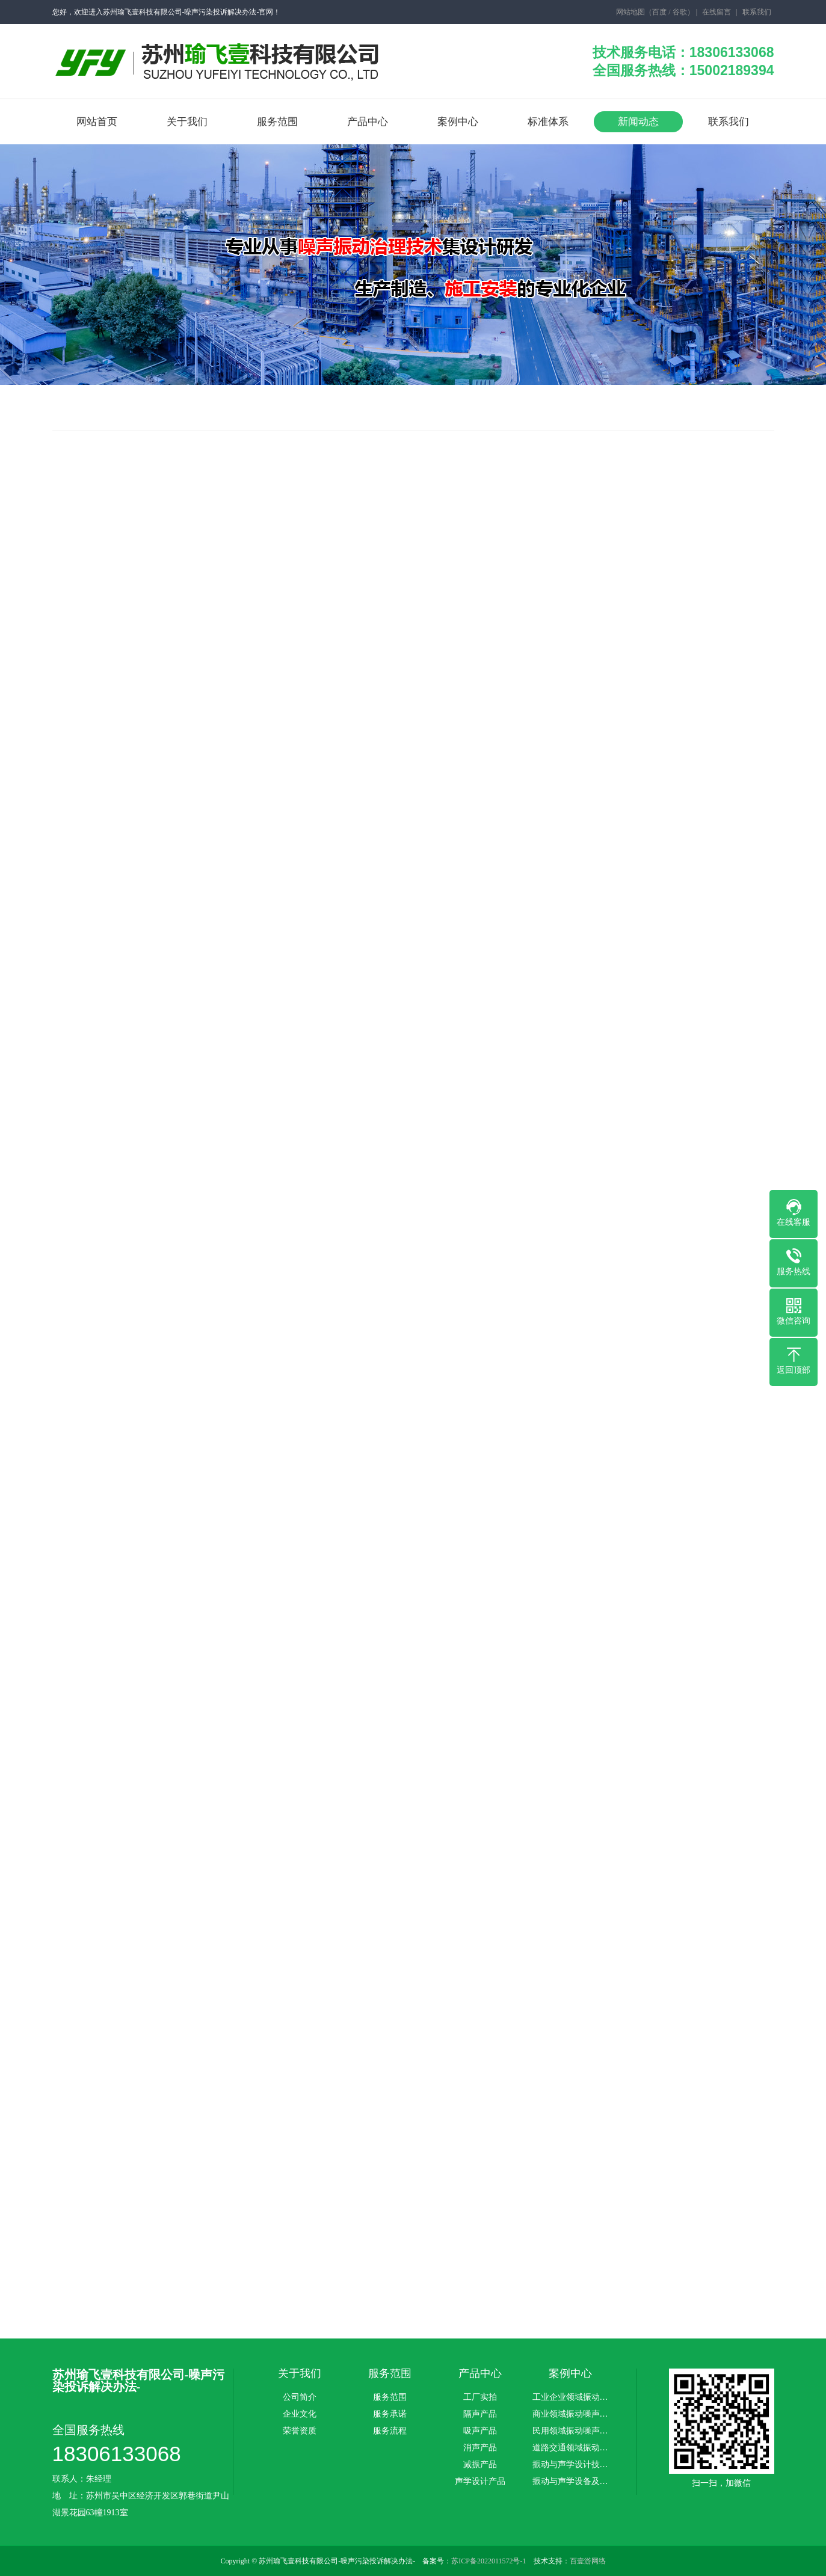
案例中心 (457, 121)
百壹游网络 (588, 2561)
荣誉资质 (299, 2431)
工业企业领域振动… (570, 2397)
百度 (659, 12)
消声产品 (480, 2448)
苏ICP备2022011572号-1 (488, 2561)
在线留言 (716, 12)
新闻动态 (638, 121)
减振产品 (480, 2465)
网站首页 (96, 121)
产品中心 (367, 121)
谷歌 (680, 12)
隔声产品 (480, 2414)
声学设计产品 (480, 2481)
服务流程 (390, 2431)
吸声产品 (480, 2431)
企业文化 (299, 2414)
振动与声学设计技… (570, 2465)
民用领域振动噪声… (570, 2431)
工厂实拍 (480, 2397)
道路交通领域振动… (570, 2448)
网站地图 (630, 12)
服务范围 (277, 121)
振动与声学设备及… (570, 2481)
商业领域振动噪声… (570, 2414)
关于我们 (187, 121)
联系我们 (756, 12)
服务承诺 (390, 2414)
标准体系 (548, 121)
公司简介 (299, 2397)
